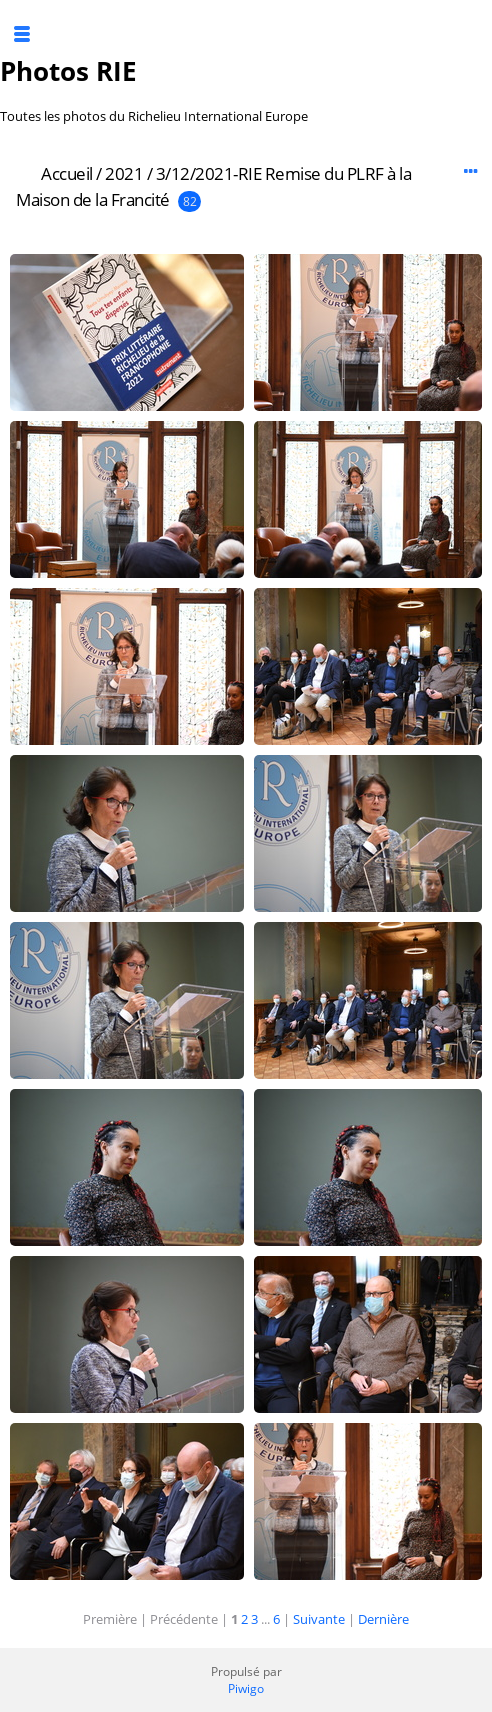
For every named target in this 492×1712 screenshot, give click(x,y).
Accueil (67, 173)
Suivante (319, 1619)
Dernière (383, 1619)
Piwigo (246, 1688)
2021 (124, 173)
